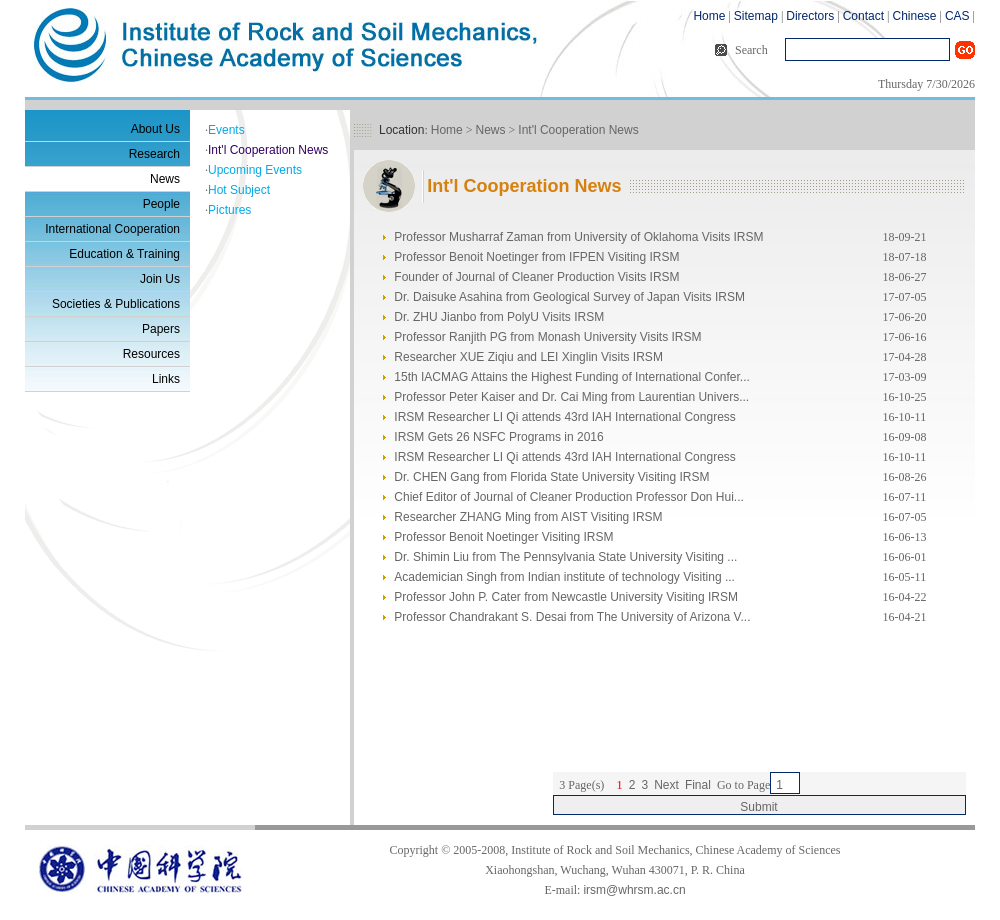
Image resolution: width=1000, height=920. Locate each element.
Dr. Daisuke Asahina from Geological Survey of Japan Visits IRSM (569, 297)
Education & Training (124, 254)
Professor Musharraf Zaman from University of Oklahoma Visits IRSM (578, 237)
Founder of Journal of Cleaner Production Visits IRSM (536, 277)
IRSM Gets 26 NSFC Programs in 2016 (498, 437)
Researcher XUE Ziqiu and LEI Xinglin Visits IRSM (528, 357)
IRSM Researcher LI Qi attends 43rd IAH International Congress (565, 417)
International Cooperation (112, 229)
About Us (155, 129)
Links (166, 379)
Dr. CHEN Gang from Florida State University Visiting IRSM (551, 477)
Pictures (229, 210)
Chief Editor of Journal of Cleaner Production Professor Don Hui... (569, 497)
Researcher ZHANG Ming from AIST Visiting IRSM (528, 517)
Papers (161, 329)
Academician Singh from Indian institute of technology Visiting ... (564, 577)
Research (154, 154)
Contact (863, 16)
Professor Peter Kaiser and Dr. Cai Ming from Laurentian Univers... (571, 397)
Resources (151, 354)
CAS (957, 16)
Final (698, 785)
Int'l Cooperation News (268, 150)
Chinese (914, 16)
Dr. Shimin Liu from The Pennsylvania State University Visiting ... (565, 557)
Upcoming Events (255, 170)
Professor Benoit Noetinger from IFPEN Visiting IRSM (536, 257)
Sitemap (756, 16)
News (165, 179)
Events (226, 130)
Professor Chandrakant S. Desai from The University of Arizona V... (572, 617)
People (161, 204)
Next (666, 785)
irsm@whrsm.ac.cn (634, 890)
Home (709, 16)
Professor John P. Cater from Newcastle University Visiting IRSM (566, 597)
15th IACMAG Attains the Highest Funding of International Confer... (572, 377)
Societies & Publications (116, 304)
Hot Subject (239, 190)
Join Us (160, 279)
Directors (810, 16)
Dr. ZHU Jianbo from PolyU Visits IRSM (499, 317)
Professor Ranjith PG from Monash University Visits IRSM (547, 337)
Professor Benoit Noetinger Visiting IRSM (503, 537)
